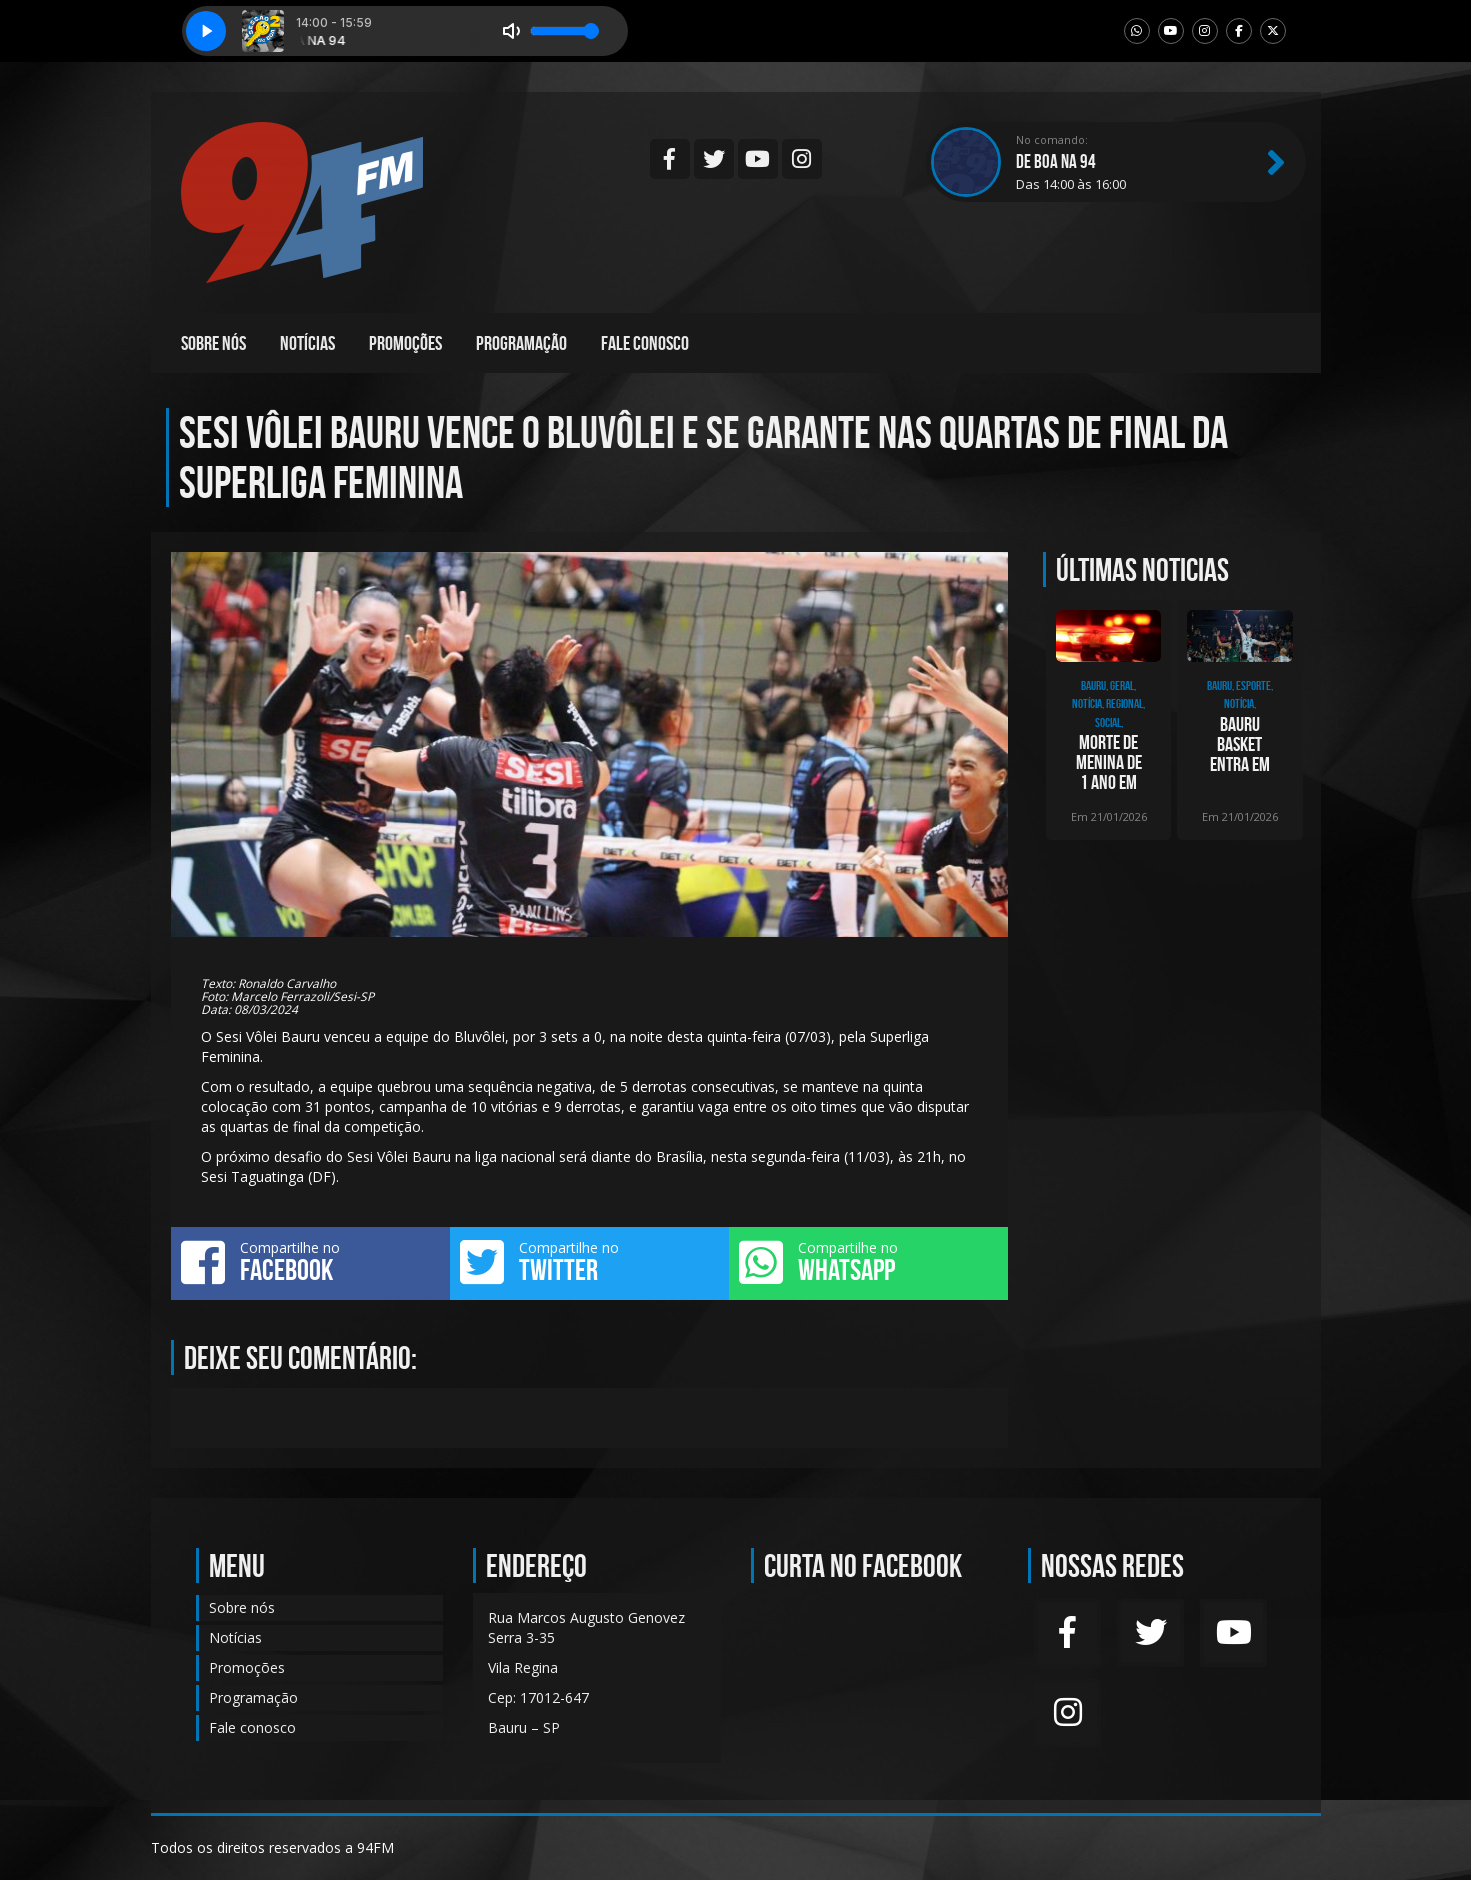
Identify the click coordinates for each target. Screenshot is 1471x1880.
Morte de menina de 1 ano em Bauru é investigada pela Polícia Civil (1108, 762)
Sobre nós (213, 343)
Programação (521, 343)
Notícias (307, 343)
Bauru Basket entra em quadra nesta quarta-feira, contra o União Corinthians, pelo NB (1239, 744)
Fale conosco (645, 343)
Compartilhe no (310, 1262)
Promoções (405, 343)
